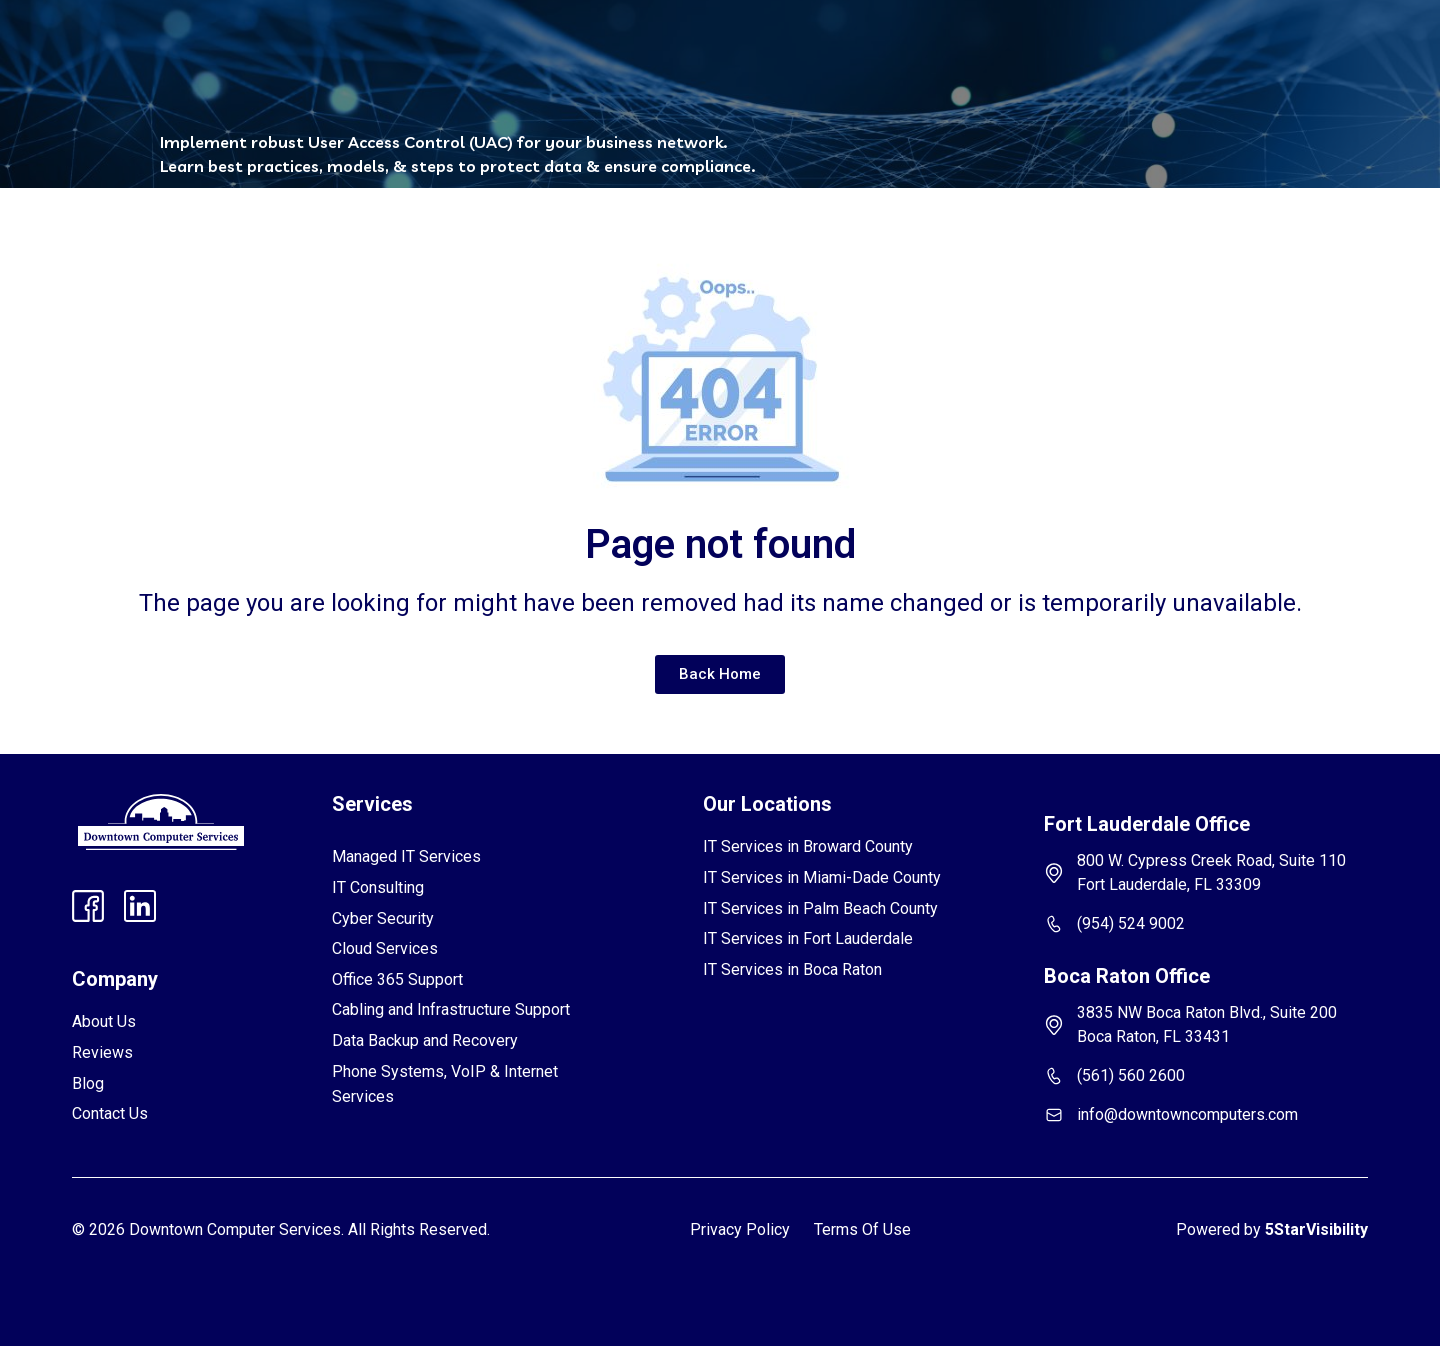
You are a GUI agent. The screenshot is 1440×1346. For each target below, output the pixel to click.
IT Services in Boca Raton (792, 969)
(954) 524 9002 (1131, 923)
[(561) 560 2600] (1054, 1076)
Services (390, 47)
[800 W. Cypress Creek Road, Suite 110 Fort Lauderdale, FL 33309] (1054, 873)
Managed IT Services (406, 856)
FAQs (694, 47)
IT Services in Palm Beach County (820, 908)
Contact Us (851, 47)
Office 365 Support (397, 979)
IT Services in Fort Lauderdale (808, 938)
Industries (506, 47)
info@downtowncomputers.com (1187, 1114)
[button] (390, 47)
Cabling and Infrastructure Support (451, 1009)
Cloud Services (385, 948)
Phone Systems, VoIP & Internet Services (445, 1084)
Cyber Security (383, 918)
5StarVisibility (1316, 1229)
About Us (104, 1021)
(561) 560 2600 (1131, 1075)
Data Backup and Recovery (425, 1040)
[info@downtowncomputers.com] (1054, 1115)
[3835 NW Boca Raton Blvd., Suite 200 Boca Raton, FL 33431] (1054, 1025)
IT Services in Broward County (808, 846)
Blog (764, 47)
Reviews (612, 47)
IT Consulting (378, 887)
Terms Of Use (862, 1229)
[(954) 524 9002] (1054, 924)
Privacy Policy (740, 1229)
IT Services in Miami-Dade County (822, 877)
